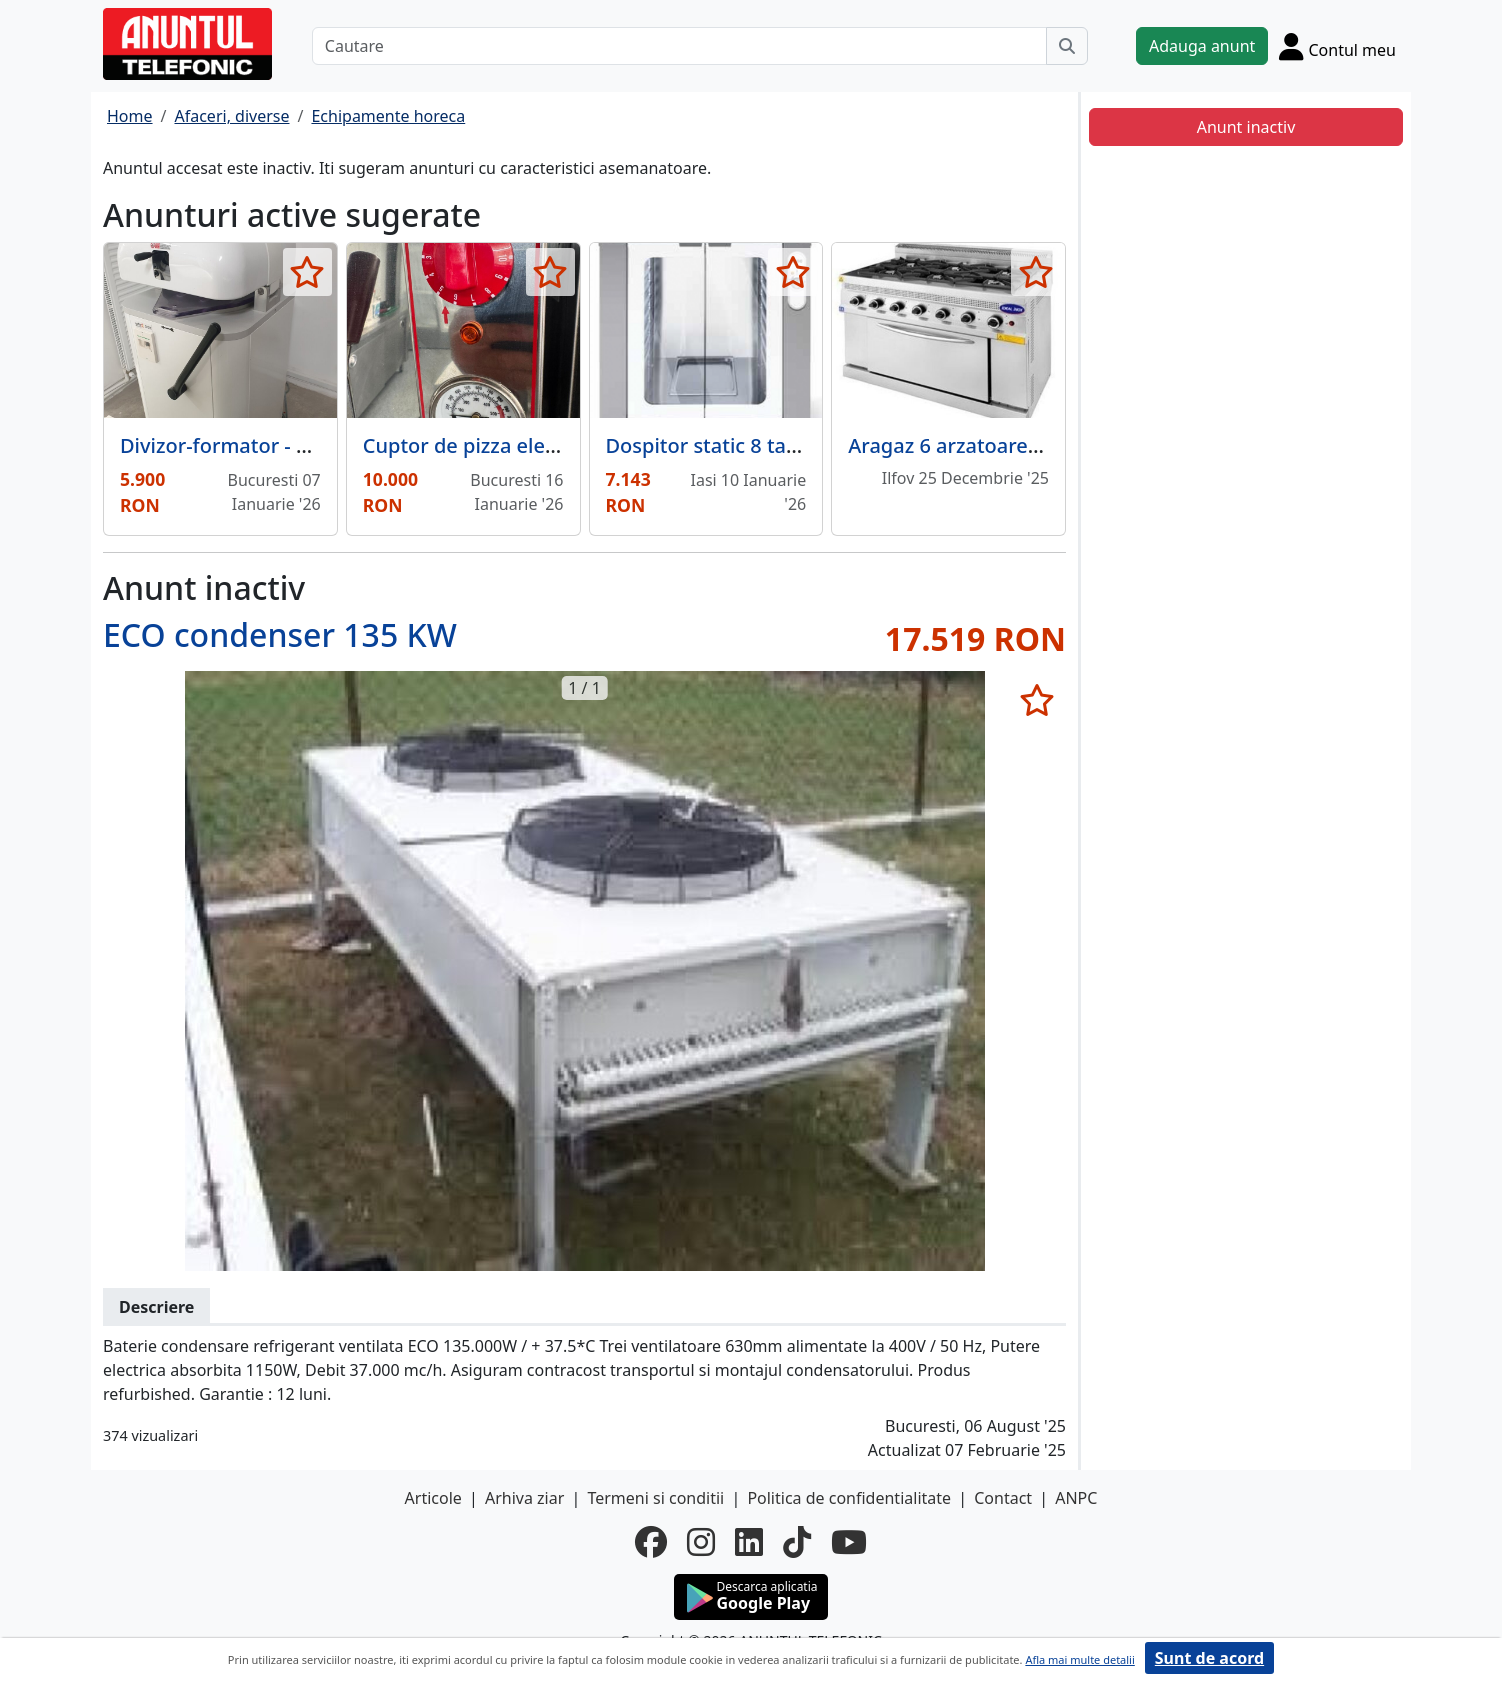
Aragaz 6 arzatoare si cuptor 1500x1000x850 (1058, 445)
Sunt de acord (1209, 1658)
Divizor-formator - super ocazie (268, 445)
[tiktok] (797, 1542)
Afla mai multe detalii (1079, 1659)
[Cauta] (1067, 46)
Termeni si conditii (655, 1498)
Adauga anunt (1202, 46)
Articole (433, 1498)
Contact (1003, 1498)
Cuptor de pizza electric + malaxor (525, 445)
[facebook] (651, 1542)
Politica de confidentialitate (849, 1498)
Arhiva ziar (524, 1498)
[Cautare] (679, 46)
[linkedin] (749, 1542)
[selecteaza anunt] (307, 272)
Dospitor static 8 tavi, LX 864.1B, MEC (782, 445)
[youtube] (849, 1542)
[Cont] (1337, 46)
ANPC (1076, 1498)
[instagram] (701, 1542)
